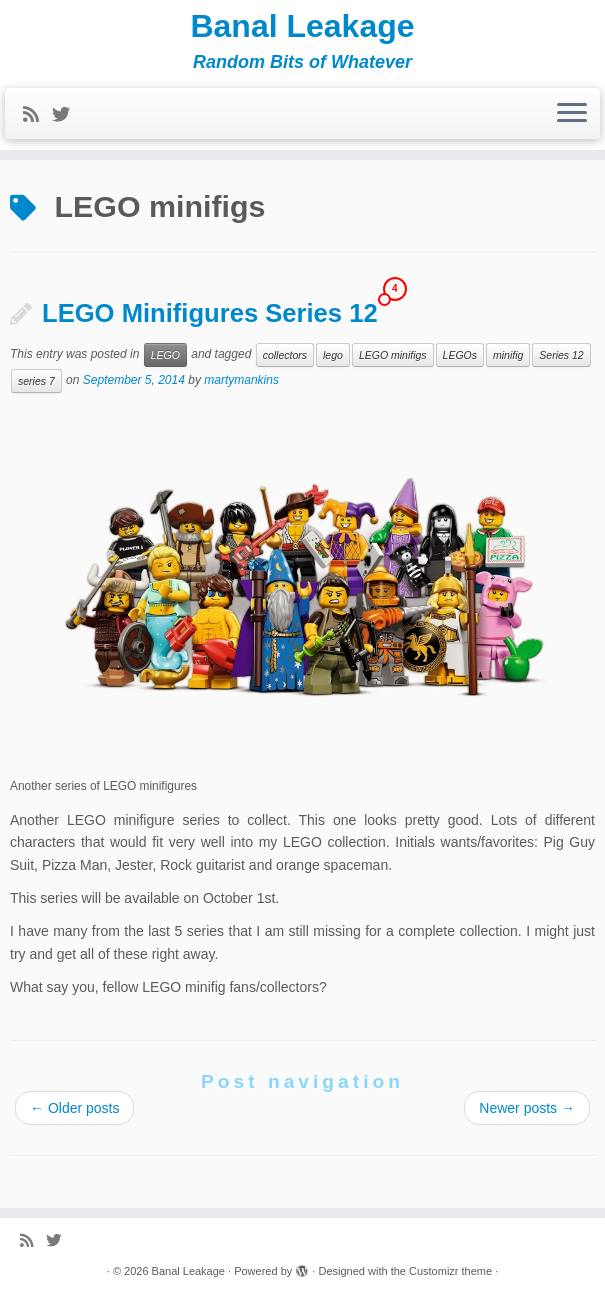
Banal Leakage (302, 26)
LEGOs (460, 355)
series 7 (36, 381)
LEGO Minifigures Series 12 (210, 313)
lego (333, 355)
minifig (508, 355)
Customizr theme (450, 1271)
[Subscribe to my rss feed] (37, 115)
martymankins (241, 380)
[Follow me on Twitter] (67, 115)
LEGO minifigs (393, 355)
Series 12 (561, 355)
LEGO (165, 355)
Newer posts (527, 1108)
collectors (285, 355)
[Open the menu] (572, 114)
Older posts (74, 1108)
